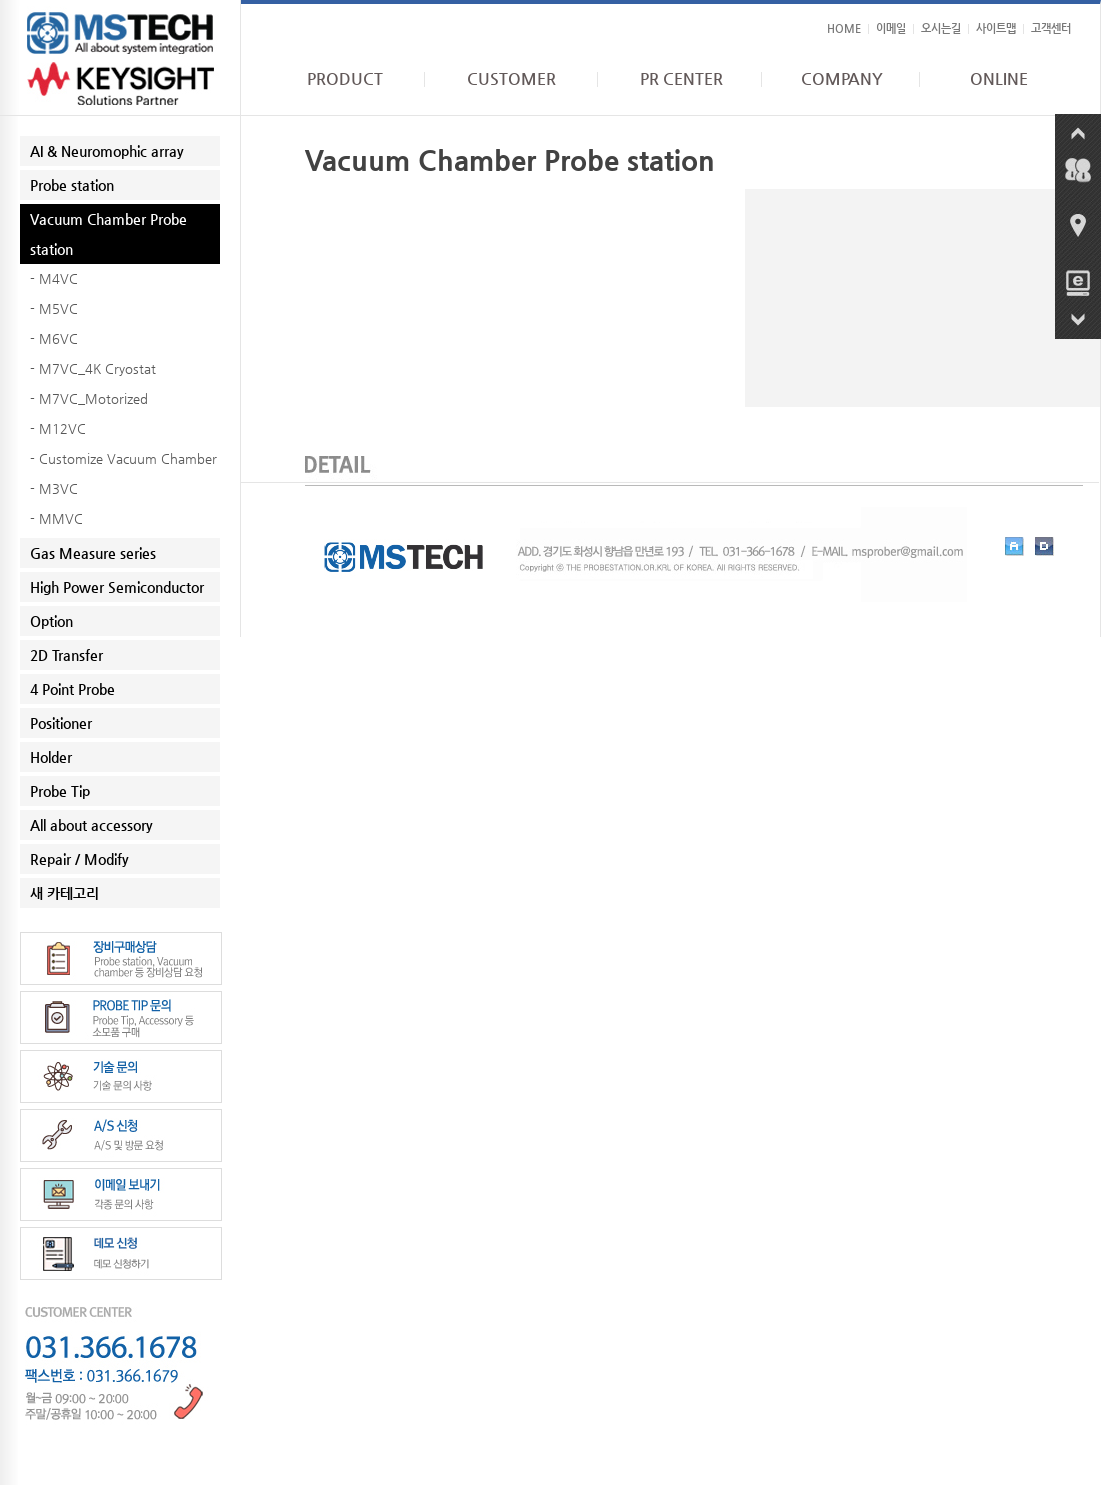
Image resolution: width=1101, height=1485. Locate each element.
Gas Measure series (93, 553)
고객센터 (1051, 28)
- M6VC (54, 338)
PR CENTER (681, 79)
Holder (51, 757)
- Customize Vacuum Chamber (123, 458)
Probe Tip (60, 791)
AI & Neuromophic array (107, 151)
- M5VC (54, 308)
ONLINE (999, 79)
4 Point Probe (72, 689)
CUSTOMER (511, 79)
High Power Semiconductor (117, 587)
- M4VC (54, 278)
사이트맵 (996, 28)
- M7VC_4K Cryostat (93, 368)
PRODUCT (345, 79)
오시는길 (941, 28)
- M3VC (54, 488)
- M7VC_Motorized (89, 398)
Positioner (61, 723)
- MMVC (56, 518)
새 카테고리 (64, 893)
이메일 (891, 28)
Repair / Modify (79, 859)
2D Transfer (66, 655)
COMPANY (842, 79)
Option (51, 621)
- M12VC (58, 428)
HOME (844, 28)
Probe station (72, 185)
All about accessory (91, 825)
